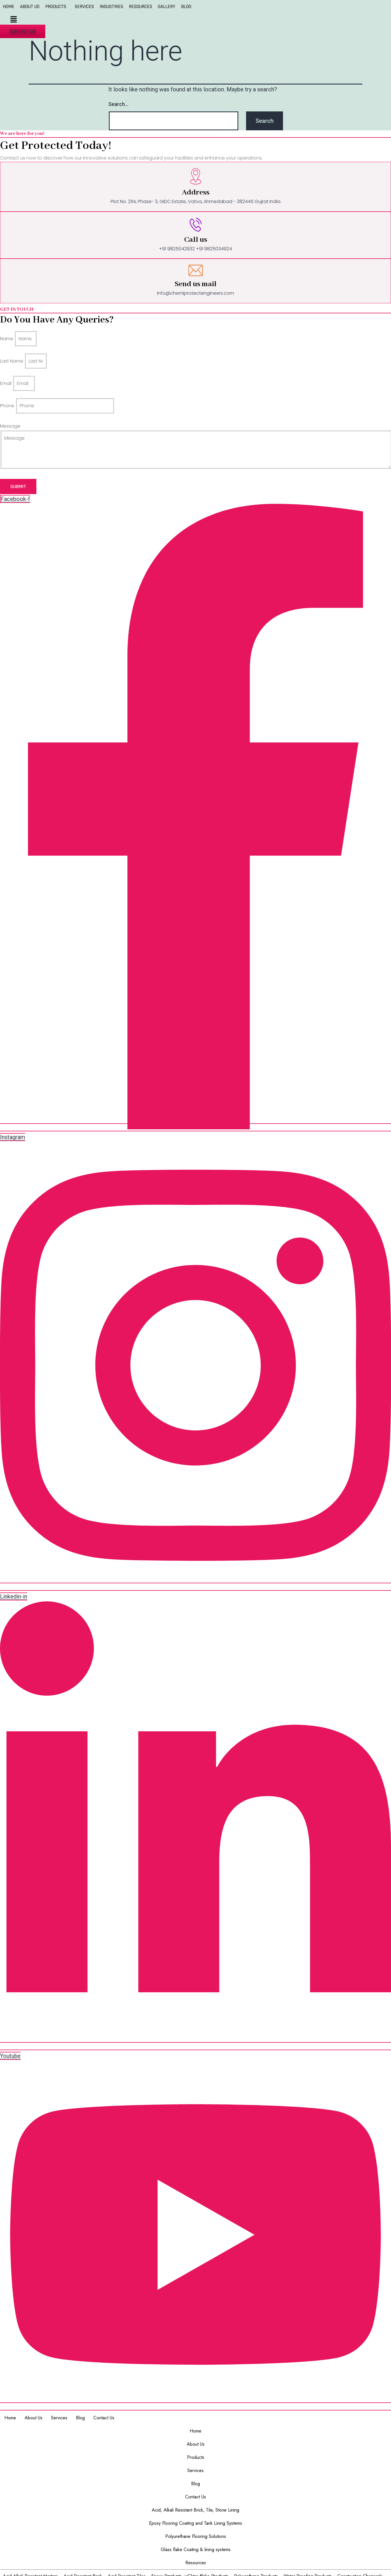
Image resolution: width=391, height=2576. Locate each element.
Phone (7, 405)
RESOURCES (140, 6)
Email (6, 383)
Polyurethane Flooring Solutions (195, 2536)
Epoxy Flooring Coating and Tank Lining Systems (195, 2523)
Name (7, 338)
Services (59, 2417)
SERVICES (84, 6)
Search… (118, 104)
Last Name (12, 361)
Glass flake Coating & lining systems (196, 2549)
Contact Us (103, 2417)
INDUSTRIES (111, 6)
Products (195, 2457)
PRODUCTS (55, 6)
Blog (80, 2417)
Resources (195, 2562)
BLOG (186, 6)
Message (10, 426)
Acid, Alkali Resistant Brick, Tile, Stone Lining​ (195, 2510)
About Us (33, 2417)
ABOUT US (30, 6)
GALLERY (166, 6)
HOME (8, 6)
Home (10, 2417)
